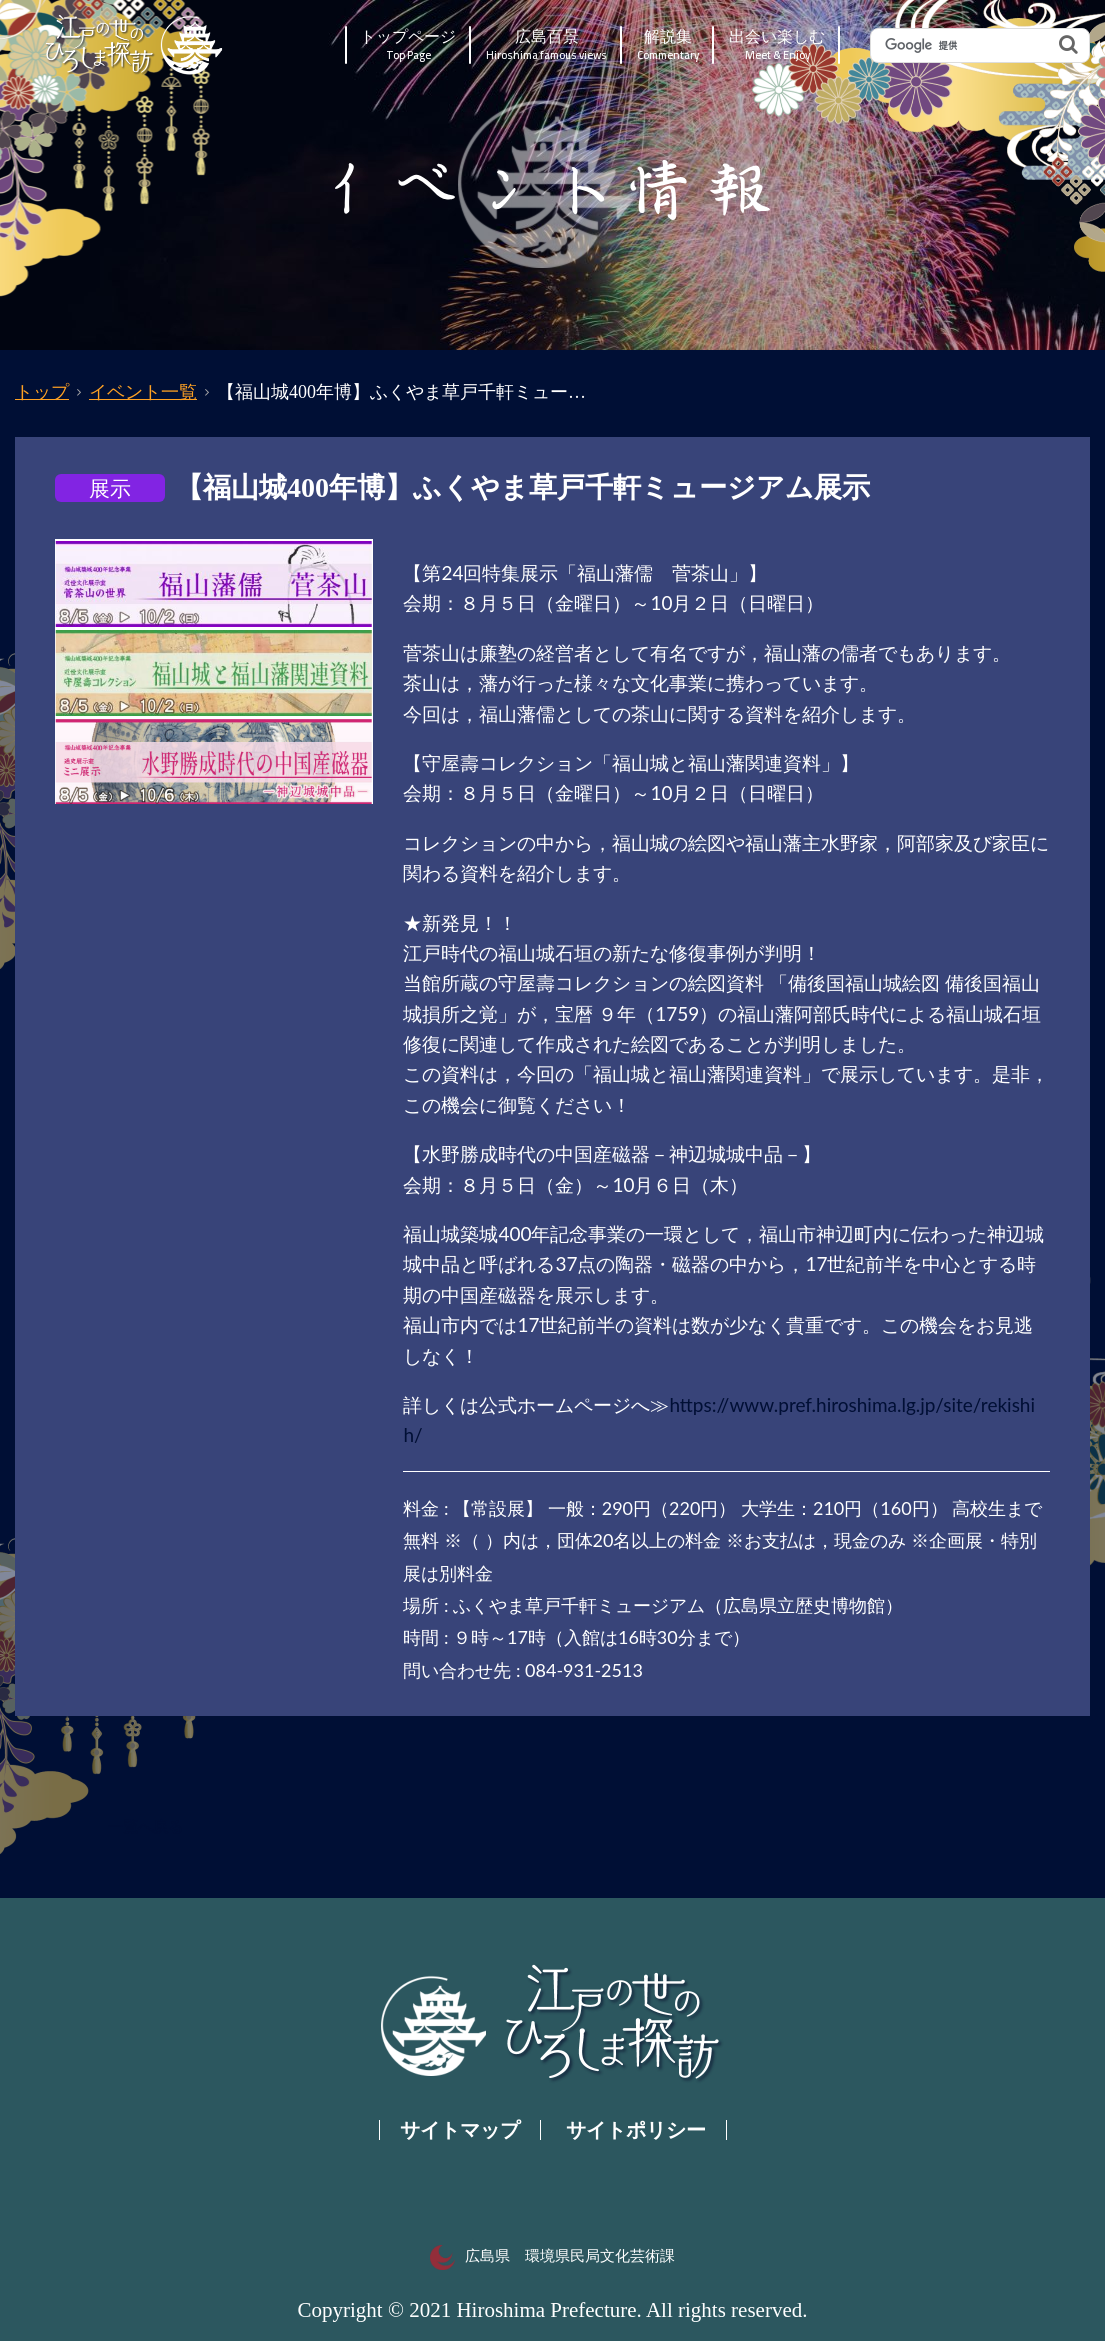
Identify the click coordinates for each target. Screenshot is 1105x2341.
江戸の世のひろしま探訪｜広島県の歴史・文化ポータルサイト (135, 45)
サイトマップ (460, 2130)
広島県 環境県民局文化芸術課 (552, 2256)
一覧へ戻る (145, 1827)
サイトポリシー (636, 2130)
